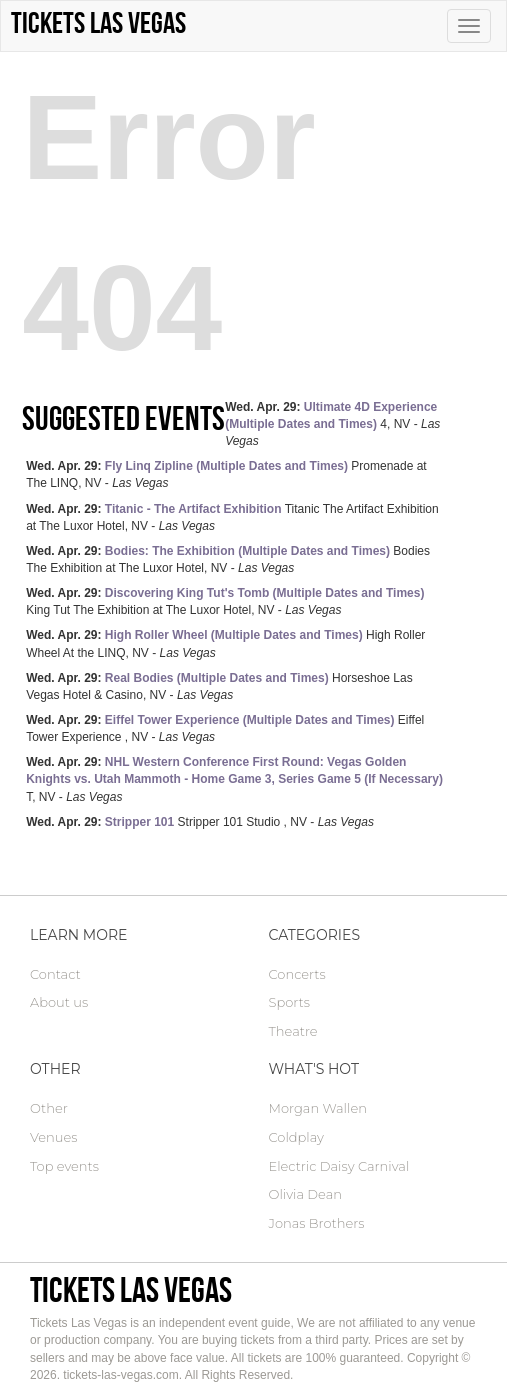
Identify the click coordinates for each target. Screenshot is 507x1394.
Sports (289, 1002)
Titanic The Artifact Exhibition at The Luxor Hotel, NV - (232, 517)
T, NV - (234, 779)
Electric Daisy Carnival (339, 1166)
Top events (64, 1166)
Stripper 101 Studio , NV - (200, 822)
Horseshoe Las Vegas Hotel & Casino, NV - (219, 686)
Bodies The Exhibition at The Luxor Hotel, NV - (228, 559)
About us (59, 1002)
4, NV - (332, 424)
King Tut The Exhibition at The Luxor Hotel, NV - (225, 601)
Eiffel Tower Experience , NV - (225, 728)
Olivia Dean (306, 1194)
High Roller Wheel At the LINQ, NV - (225, 643)
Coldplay (296, 1137)
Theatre (293, 1031)
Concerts (297, 974)
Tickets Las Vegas (131, 1289)
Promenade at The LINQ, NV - (226, 474)
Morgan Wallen (318, 1108)
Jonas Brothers (317, 1223)
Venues (53, 1137)
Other (49, 1108)
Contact (55, 974)
